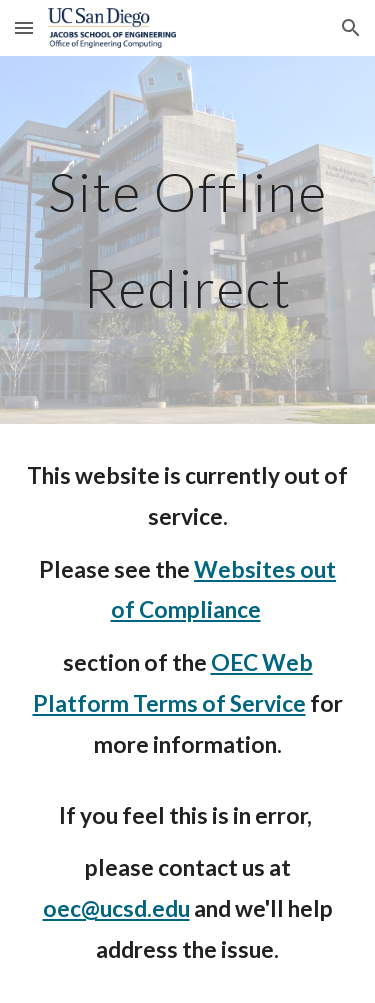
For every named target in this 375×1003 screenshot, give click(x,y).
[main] (188, 240)
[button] (24, 27)
